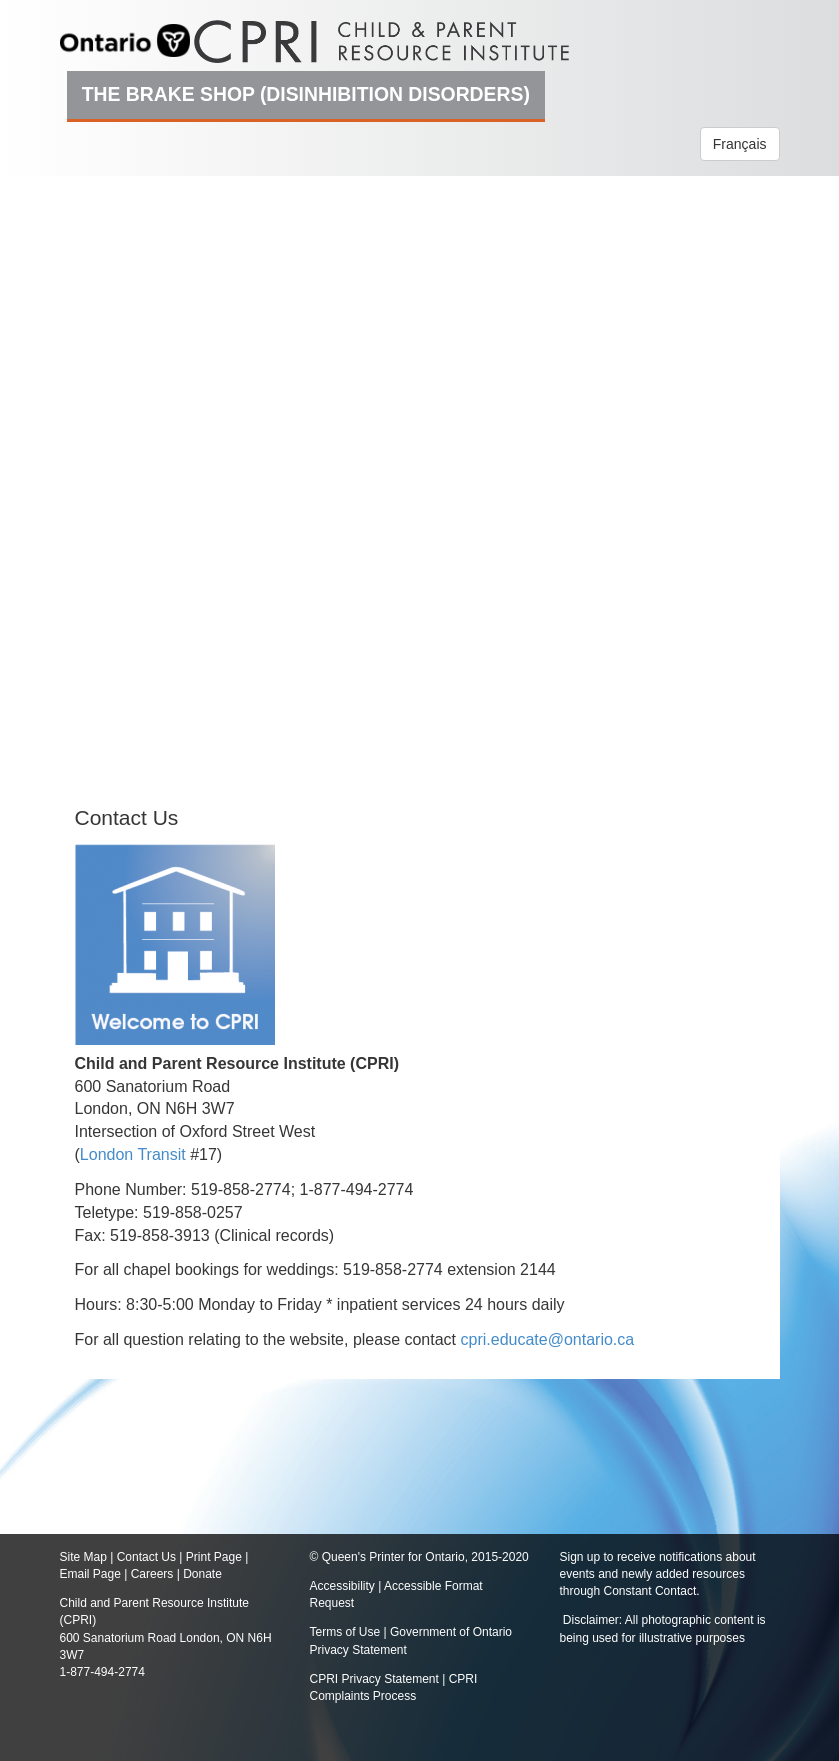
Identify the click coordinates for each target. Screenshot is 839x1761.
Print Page (214, 1557)
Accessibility (344, 1586)
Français (740, 144)
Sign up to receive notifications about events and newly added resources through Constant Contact (658, 1574)
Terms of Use (345, 1632)
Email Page (90, 1574)
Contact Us (146, 1557)
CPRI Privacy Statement (374, 1679)
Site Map (83, 1557)
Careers (152, 1574)
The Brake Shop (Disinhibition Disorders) (306, 94)
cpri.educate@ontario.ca (548, 1339)
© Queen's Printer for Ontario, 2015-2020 (419, 1557)
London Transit (133, 1154)
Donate (202, 1574)
